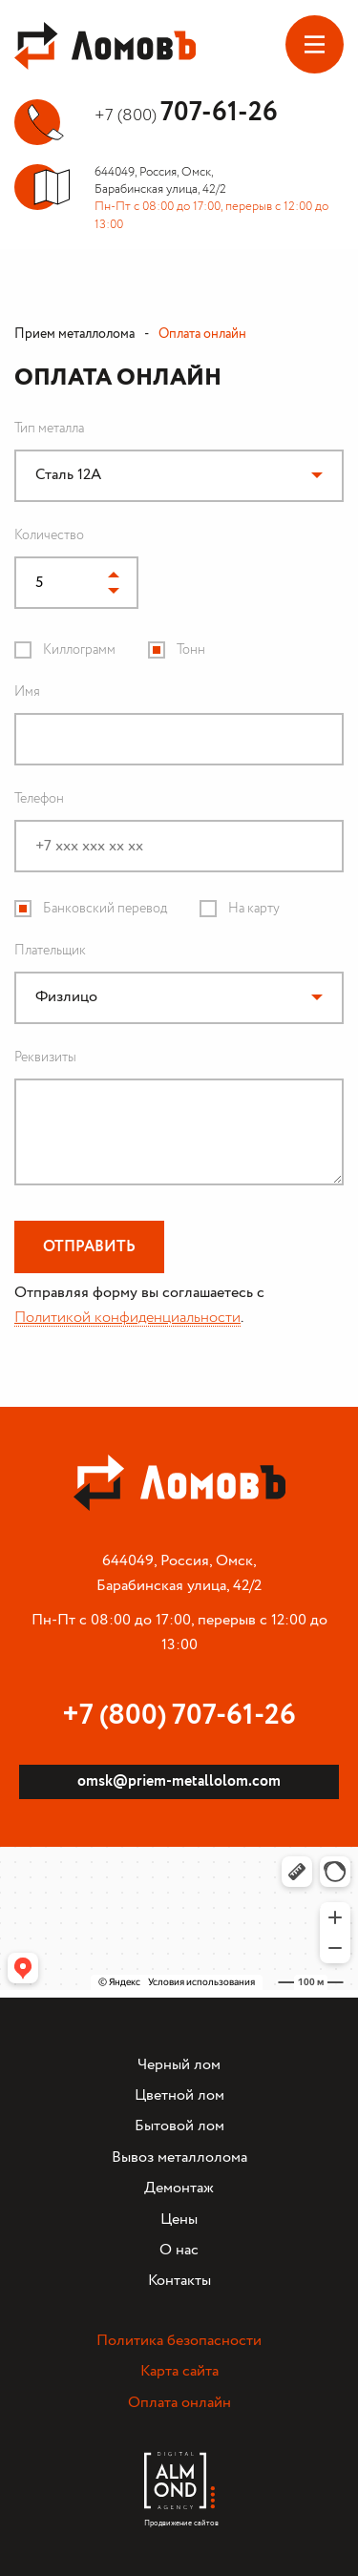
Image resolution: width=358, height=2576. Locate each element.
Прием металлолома (74, 334)
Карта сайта (179, 2371)
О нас (179, 2250)
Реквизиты (45, 1057)
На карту (254, 908)
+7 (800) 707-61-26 (179, 1715)
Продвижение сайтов (179, 2518)
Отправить (89, 1247)
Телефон (39, 799)
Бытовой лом (179, 2126)
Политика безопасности (179, 2341)
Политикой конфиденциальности (127, 1318)
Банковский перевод (105, 908)
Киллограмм (79, 650)
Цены (179, 2219)
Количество (49, 535)
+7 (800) (186, 115)
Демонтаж (179, 2188)
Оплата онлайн (179, 2403)
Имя (27, 692)
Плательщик (50, 950)
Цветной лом (179, 2095)
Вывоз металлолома (179, 2157)
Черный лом (179, 2065)
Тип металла (49, 428)
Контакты (179, 2281)
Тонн (191, 650)
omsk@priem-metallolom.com (179, 1781)
